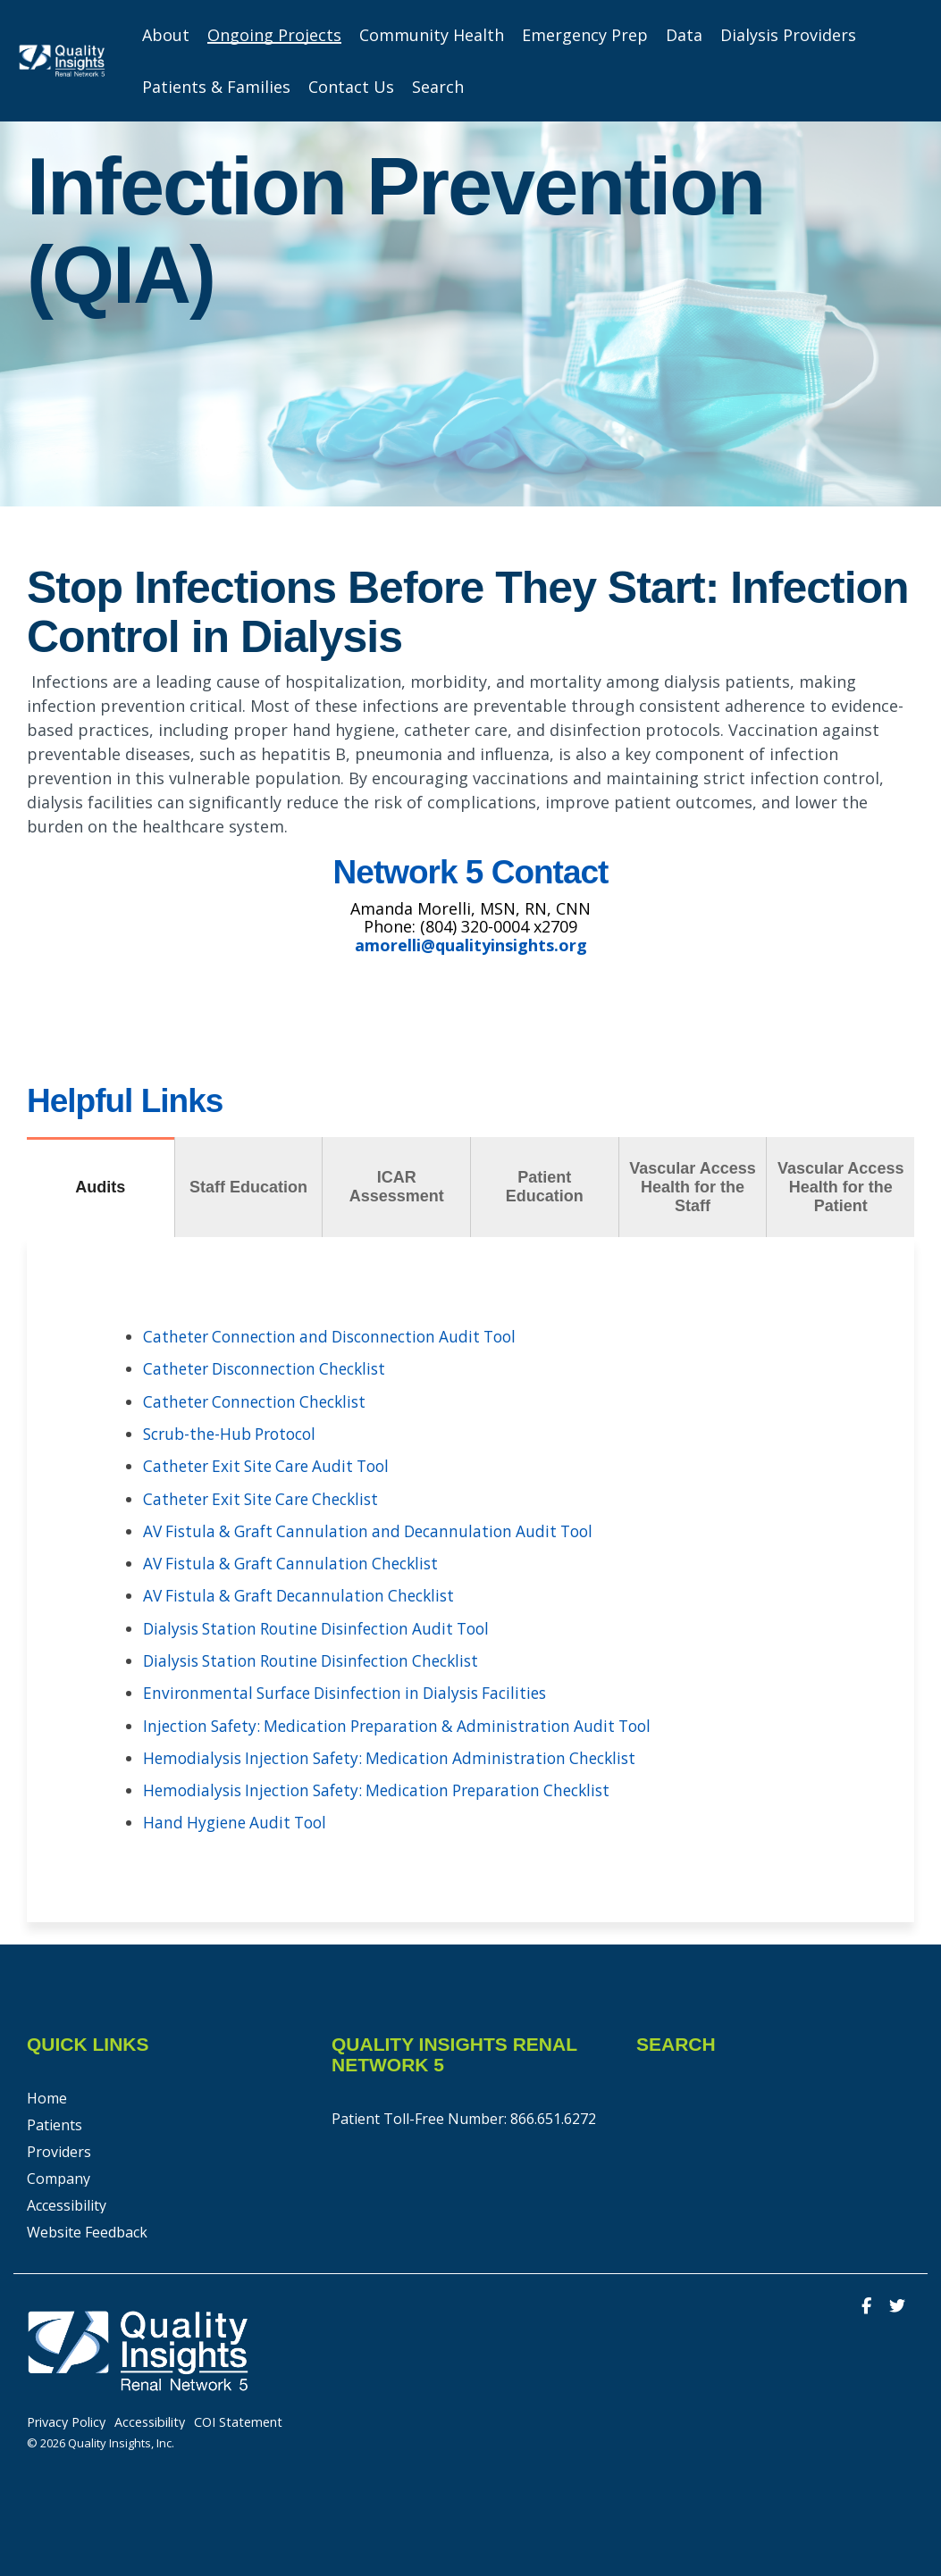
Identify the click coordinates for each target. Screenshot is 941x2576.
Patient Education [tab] (545, 1186)
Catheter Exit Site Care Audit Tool (272, 1465)
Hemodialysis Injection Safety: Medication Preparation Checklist (388, 1786)
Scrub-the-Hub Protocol (235, 1432)
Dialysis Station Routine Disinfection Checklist (320, 1658)
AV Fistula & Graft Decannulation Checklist (307, 1593)
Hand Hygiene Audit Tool (238, 1818)
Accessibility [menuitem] (66, 2201)
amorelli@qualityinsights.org (471, 945)
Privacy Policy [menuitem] (66, 2418)
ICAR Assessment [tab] (396, 1186)
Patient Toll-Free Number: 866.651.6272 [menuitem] (464, 2114)
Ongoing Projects (274, 35)
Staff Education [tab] (248, 1187)
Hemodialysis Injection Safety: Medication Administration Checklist (400, 1754)
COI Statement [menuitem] (238, 2418)
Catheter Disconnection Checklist (271, 1368)
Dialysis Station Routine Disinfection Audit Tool (325, 1625)
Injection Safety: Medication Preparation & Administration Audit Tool (409, 1722)
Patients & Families (216, 86)
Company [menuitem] (58, 2174)
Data (684, 35)
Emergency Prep (585, 35)
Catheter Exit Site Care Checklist (267, 1497)
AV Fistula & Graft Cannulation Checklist (297, 1561)
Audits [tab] (100, 1187)
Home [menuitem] (47, 2094)
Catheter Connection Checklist (260, 1400)
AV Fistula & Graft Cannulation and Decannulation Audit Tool (377, 1529)
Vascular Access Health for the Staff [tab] (692, 1186)
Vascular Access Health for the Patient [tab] (840, 1186)
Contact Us (351, 86)
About (165, 35)
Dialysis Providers (788, 35)
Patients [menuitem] (54, 2120)
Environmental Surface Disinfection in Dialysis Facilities (356, 1690)
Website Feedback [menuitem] (87, 2228)
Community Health (431, 35)
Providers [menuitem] (59, 2147)
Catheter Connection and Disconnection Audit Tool (339, 1336)
